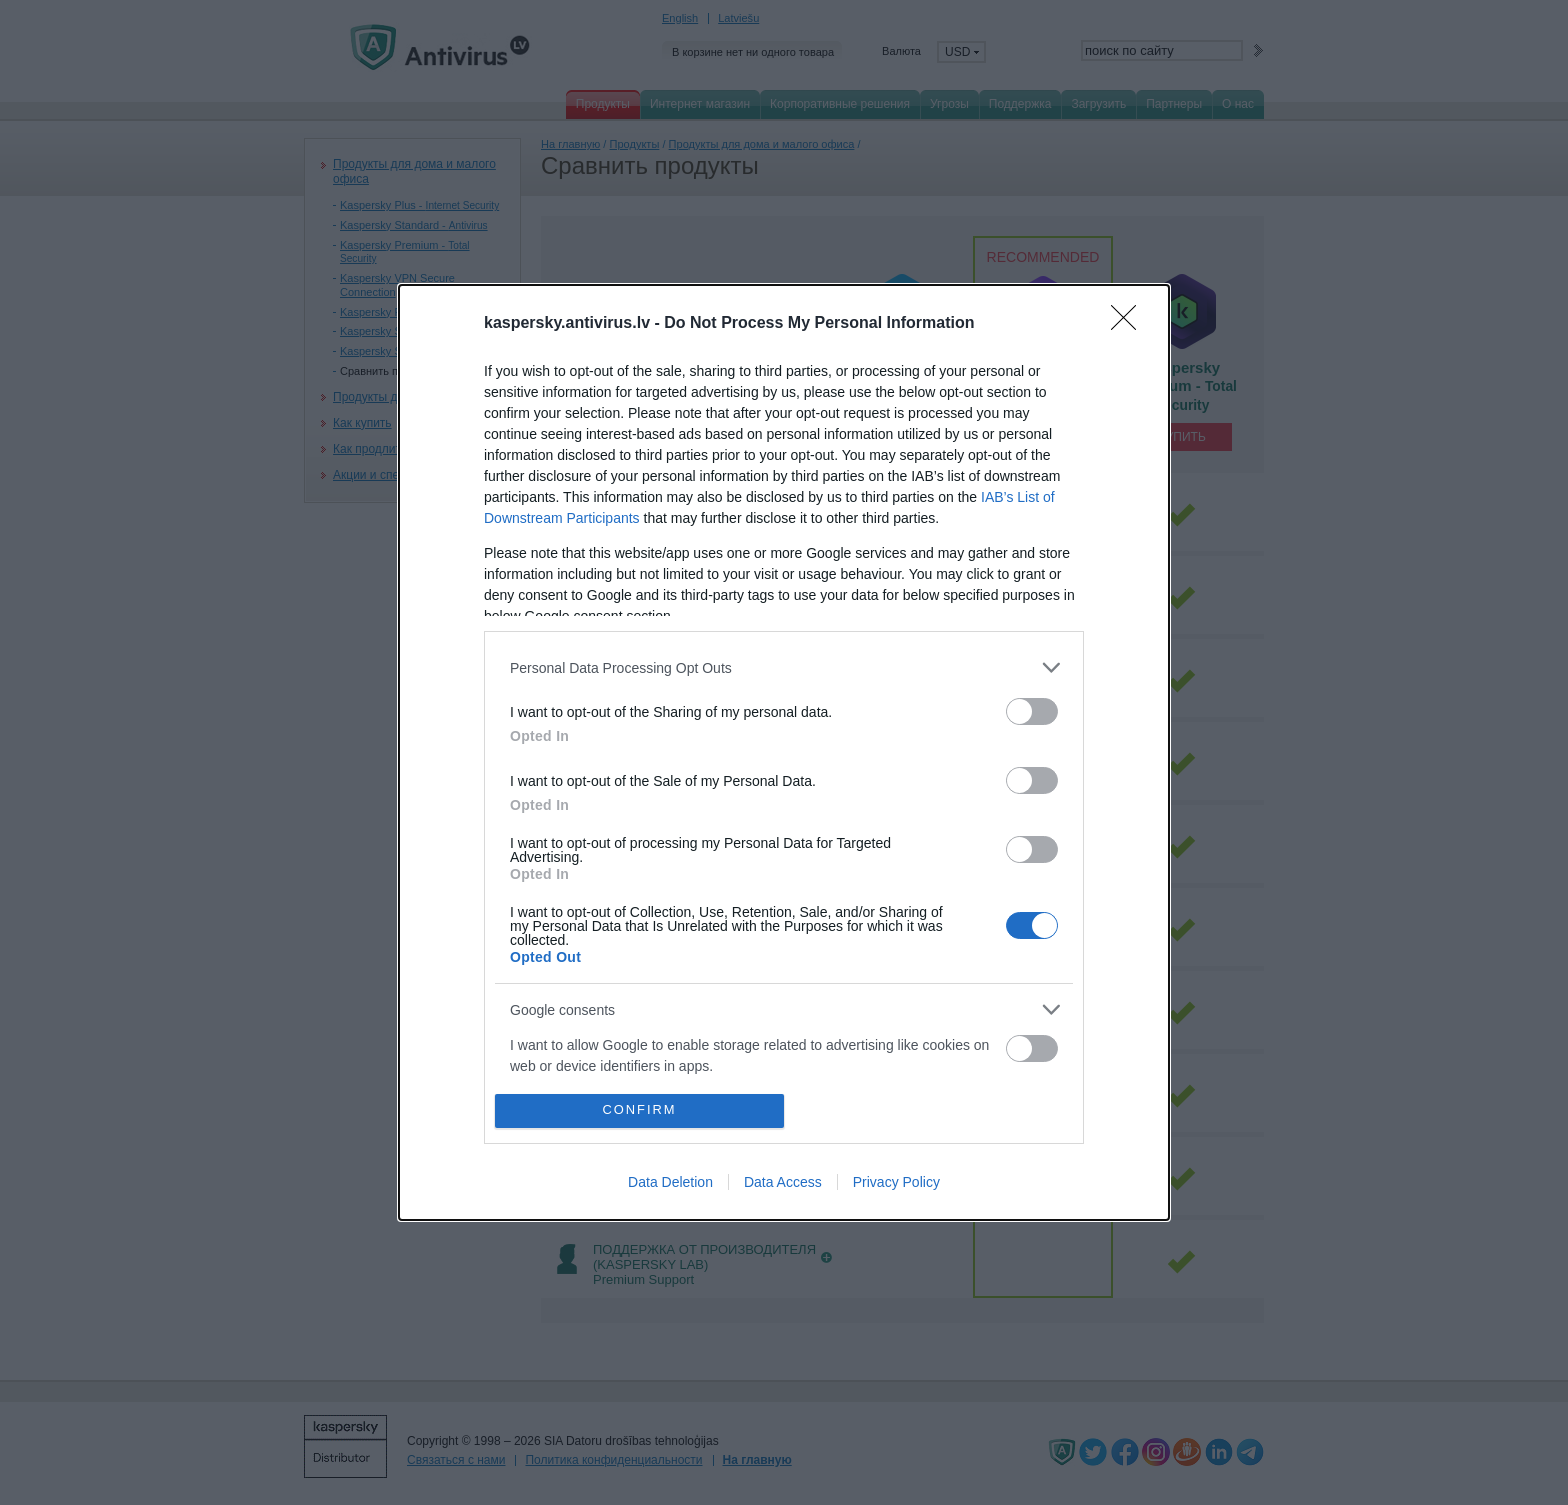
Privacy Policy (896, 1182)
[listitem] (784, 667)
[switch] (1032, 711)
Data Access (783, 1182)
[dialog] (784, 752)
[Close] (1130, 324)
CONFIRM (639, 1110)
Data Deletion (670, 1182)
